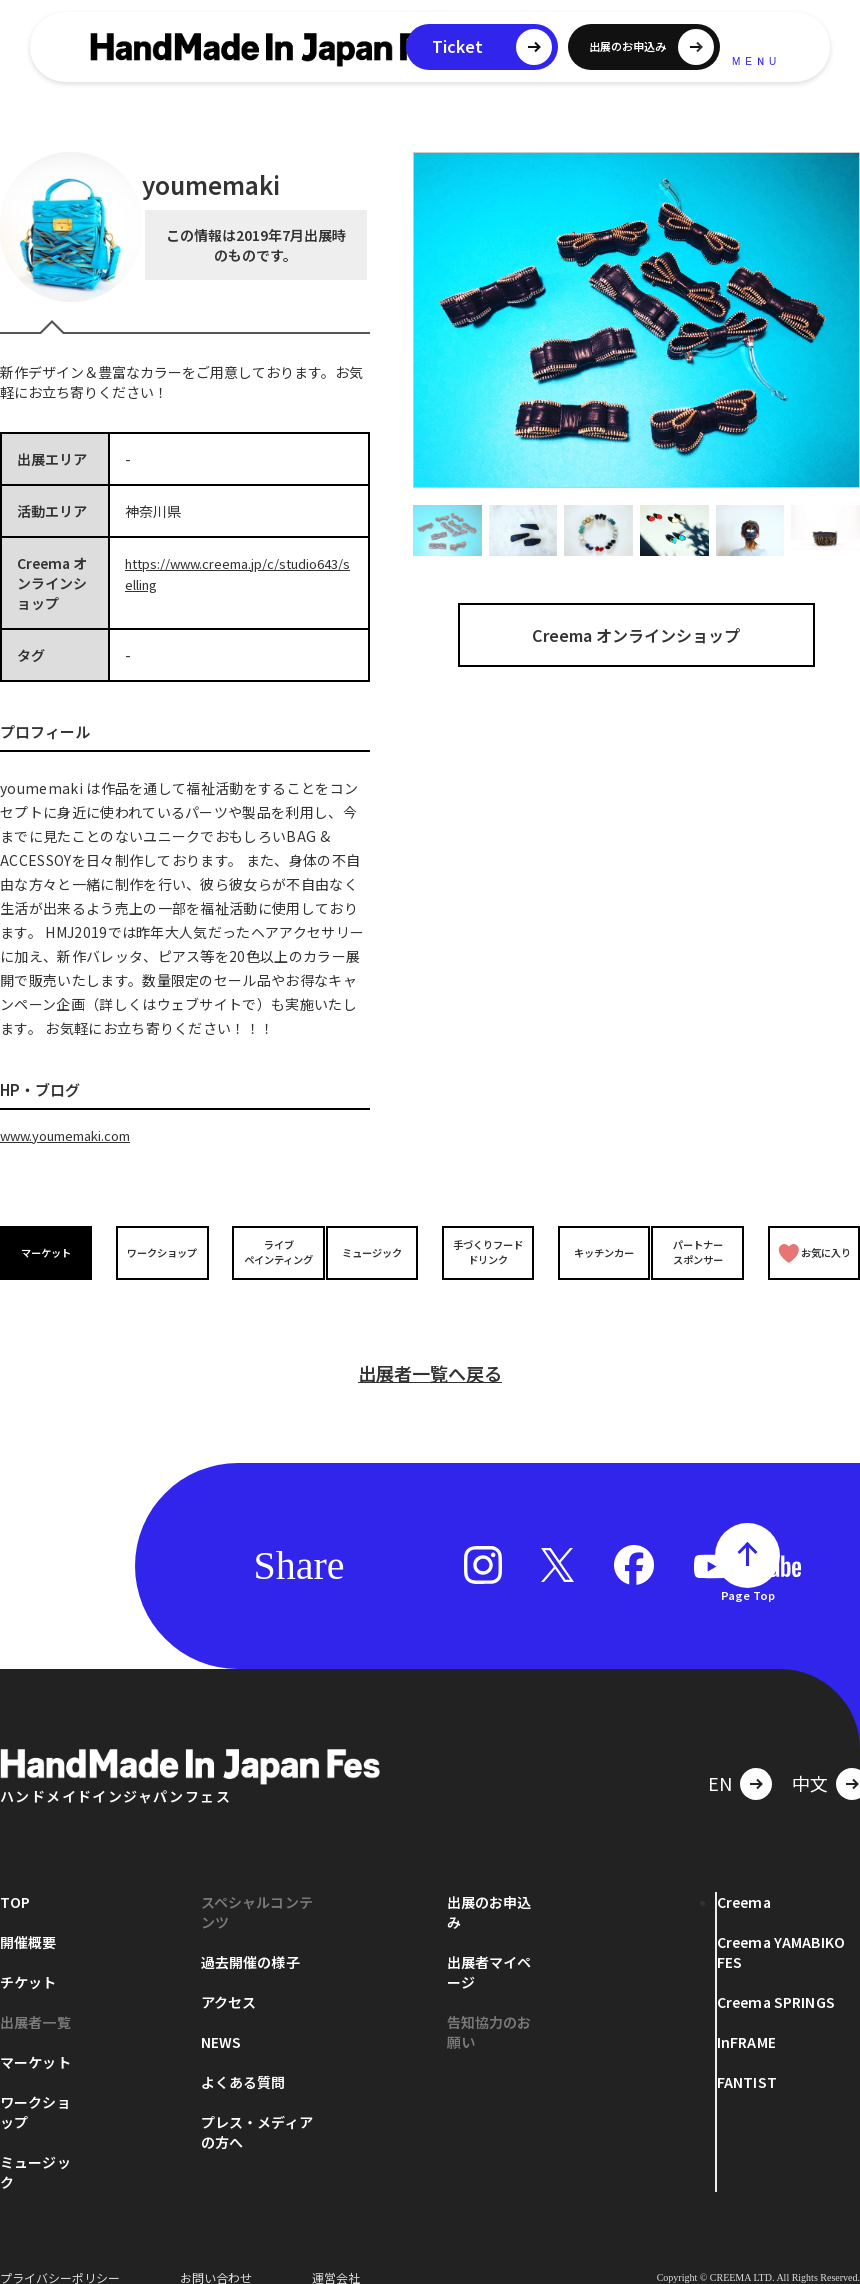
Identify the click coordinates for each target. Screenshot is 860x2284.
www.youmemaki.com (74, 1135)
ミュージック (376, 1251)
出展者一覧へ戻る (430, 1349)
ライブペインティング (267, 1251)
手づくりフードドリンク (484, 1251)
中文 (810, 1759)
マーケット (50, 1251)
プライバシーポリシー (60, 2253)
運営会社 (336, 2253)
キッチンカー (593, 1251)
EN (720, 1759)
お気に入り (812, 1251)
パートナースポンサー (701, 1251)
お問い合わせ (216, 2253)
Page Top (748, 1571)
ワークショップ (159, 1251)
